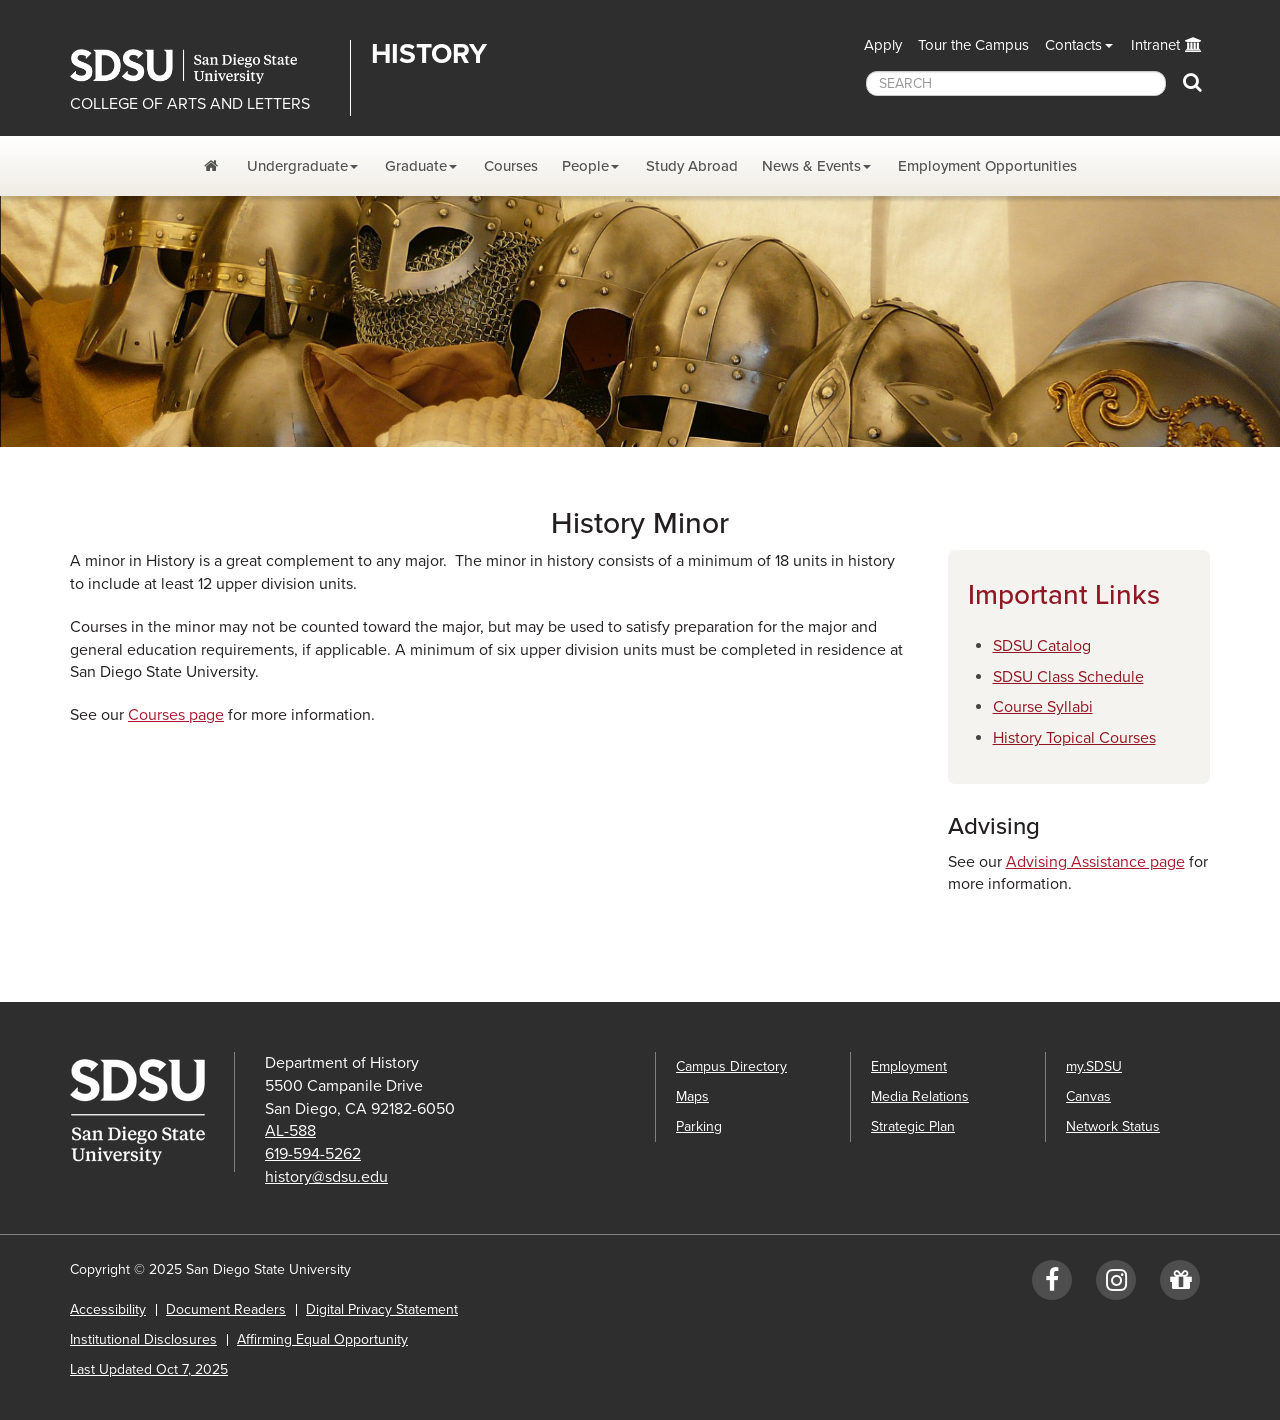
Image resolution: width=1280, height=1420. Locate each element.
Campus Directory (731, 1066)
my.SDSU (1094, 1066)
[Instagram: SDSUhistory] (1116, 1284)
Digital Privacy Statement (382, 1309)
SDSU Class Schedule (1068, 677)
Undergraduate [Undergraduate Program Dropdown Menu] (297, 166)
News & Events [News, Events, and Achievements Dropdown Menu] (811, 166)
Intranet (1155, 45)
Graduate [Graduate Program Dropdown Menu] (416, 166)
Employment (909, 1066)
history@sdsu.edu (326, 1177)
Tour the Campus (973, 45)
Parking (699, 1126)
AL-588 (290, 1131)
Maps (692, 1096)
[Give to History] (1180, 1284)
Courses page (176, 715)
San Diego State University (202, 66)
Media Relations (920, 1096)
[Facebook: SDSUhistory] (1052, 1284)
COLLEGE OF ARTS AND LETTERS (190, 104)
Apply (883, 45)
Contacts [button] (1073, 45)
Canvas (1088, 1096)
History (429, 54)
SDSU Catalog (1042, 646)
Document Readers (226, 1309)
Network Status (1113, 1126)
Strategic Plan (913, 1126)
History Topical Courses (1074, 738)
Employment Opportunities (987, 166)
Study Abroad (692, 166)
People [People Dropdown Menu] (585, 166)
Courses (511, 166)
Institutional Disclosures (143, 1339)
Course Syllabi (1043, 707)
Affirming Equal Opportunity (322, 1339)
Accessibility (108, 1309)
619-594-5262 (313, 1154)
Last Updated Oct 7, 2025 (149, 1369)
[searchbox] (1016, 83)
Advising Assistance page (1095, 862)
